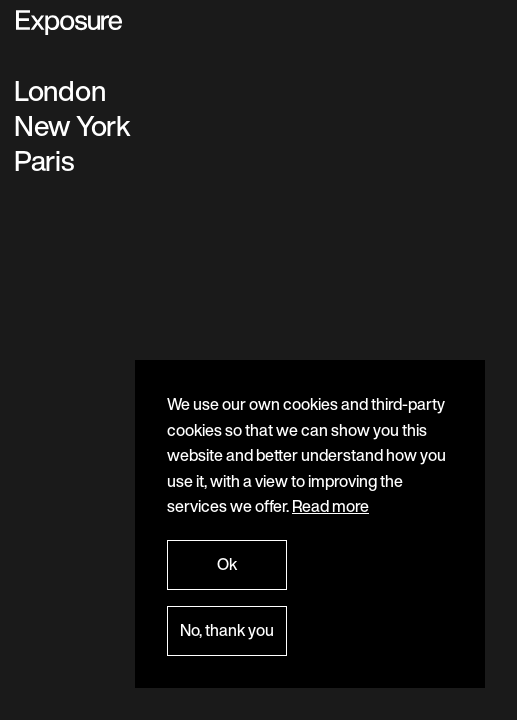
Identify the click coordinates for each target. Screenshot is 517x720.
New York (72, 125)
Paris (44, 160)
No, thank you (227, 630)
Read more (330, 506)
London (59, 90)
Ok (227, 564)
